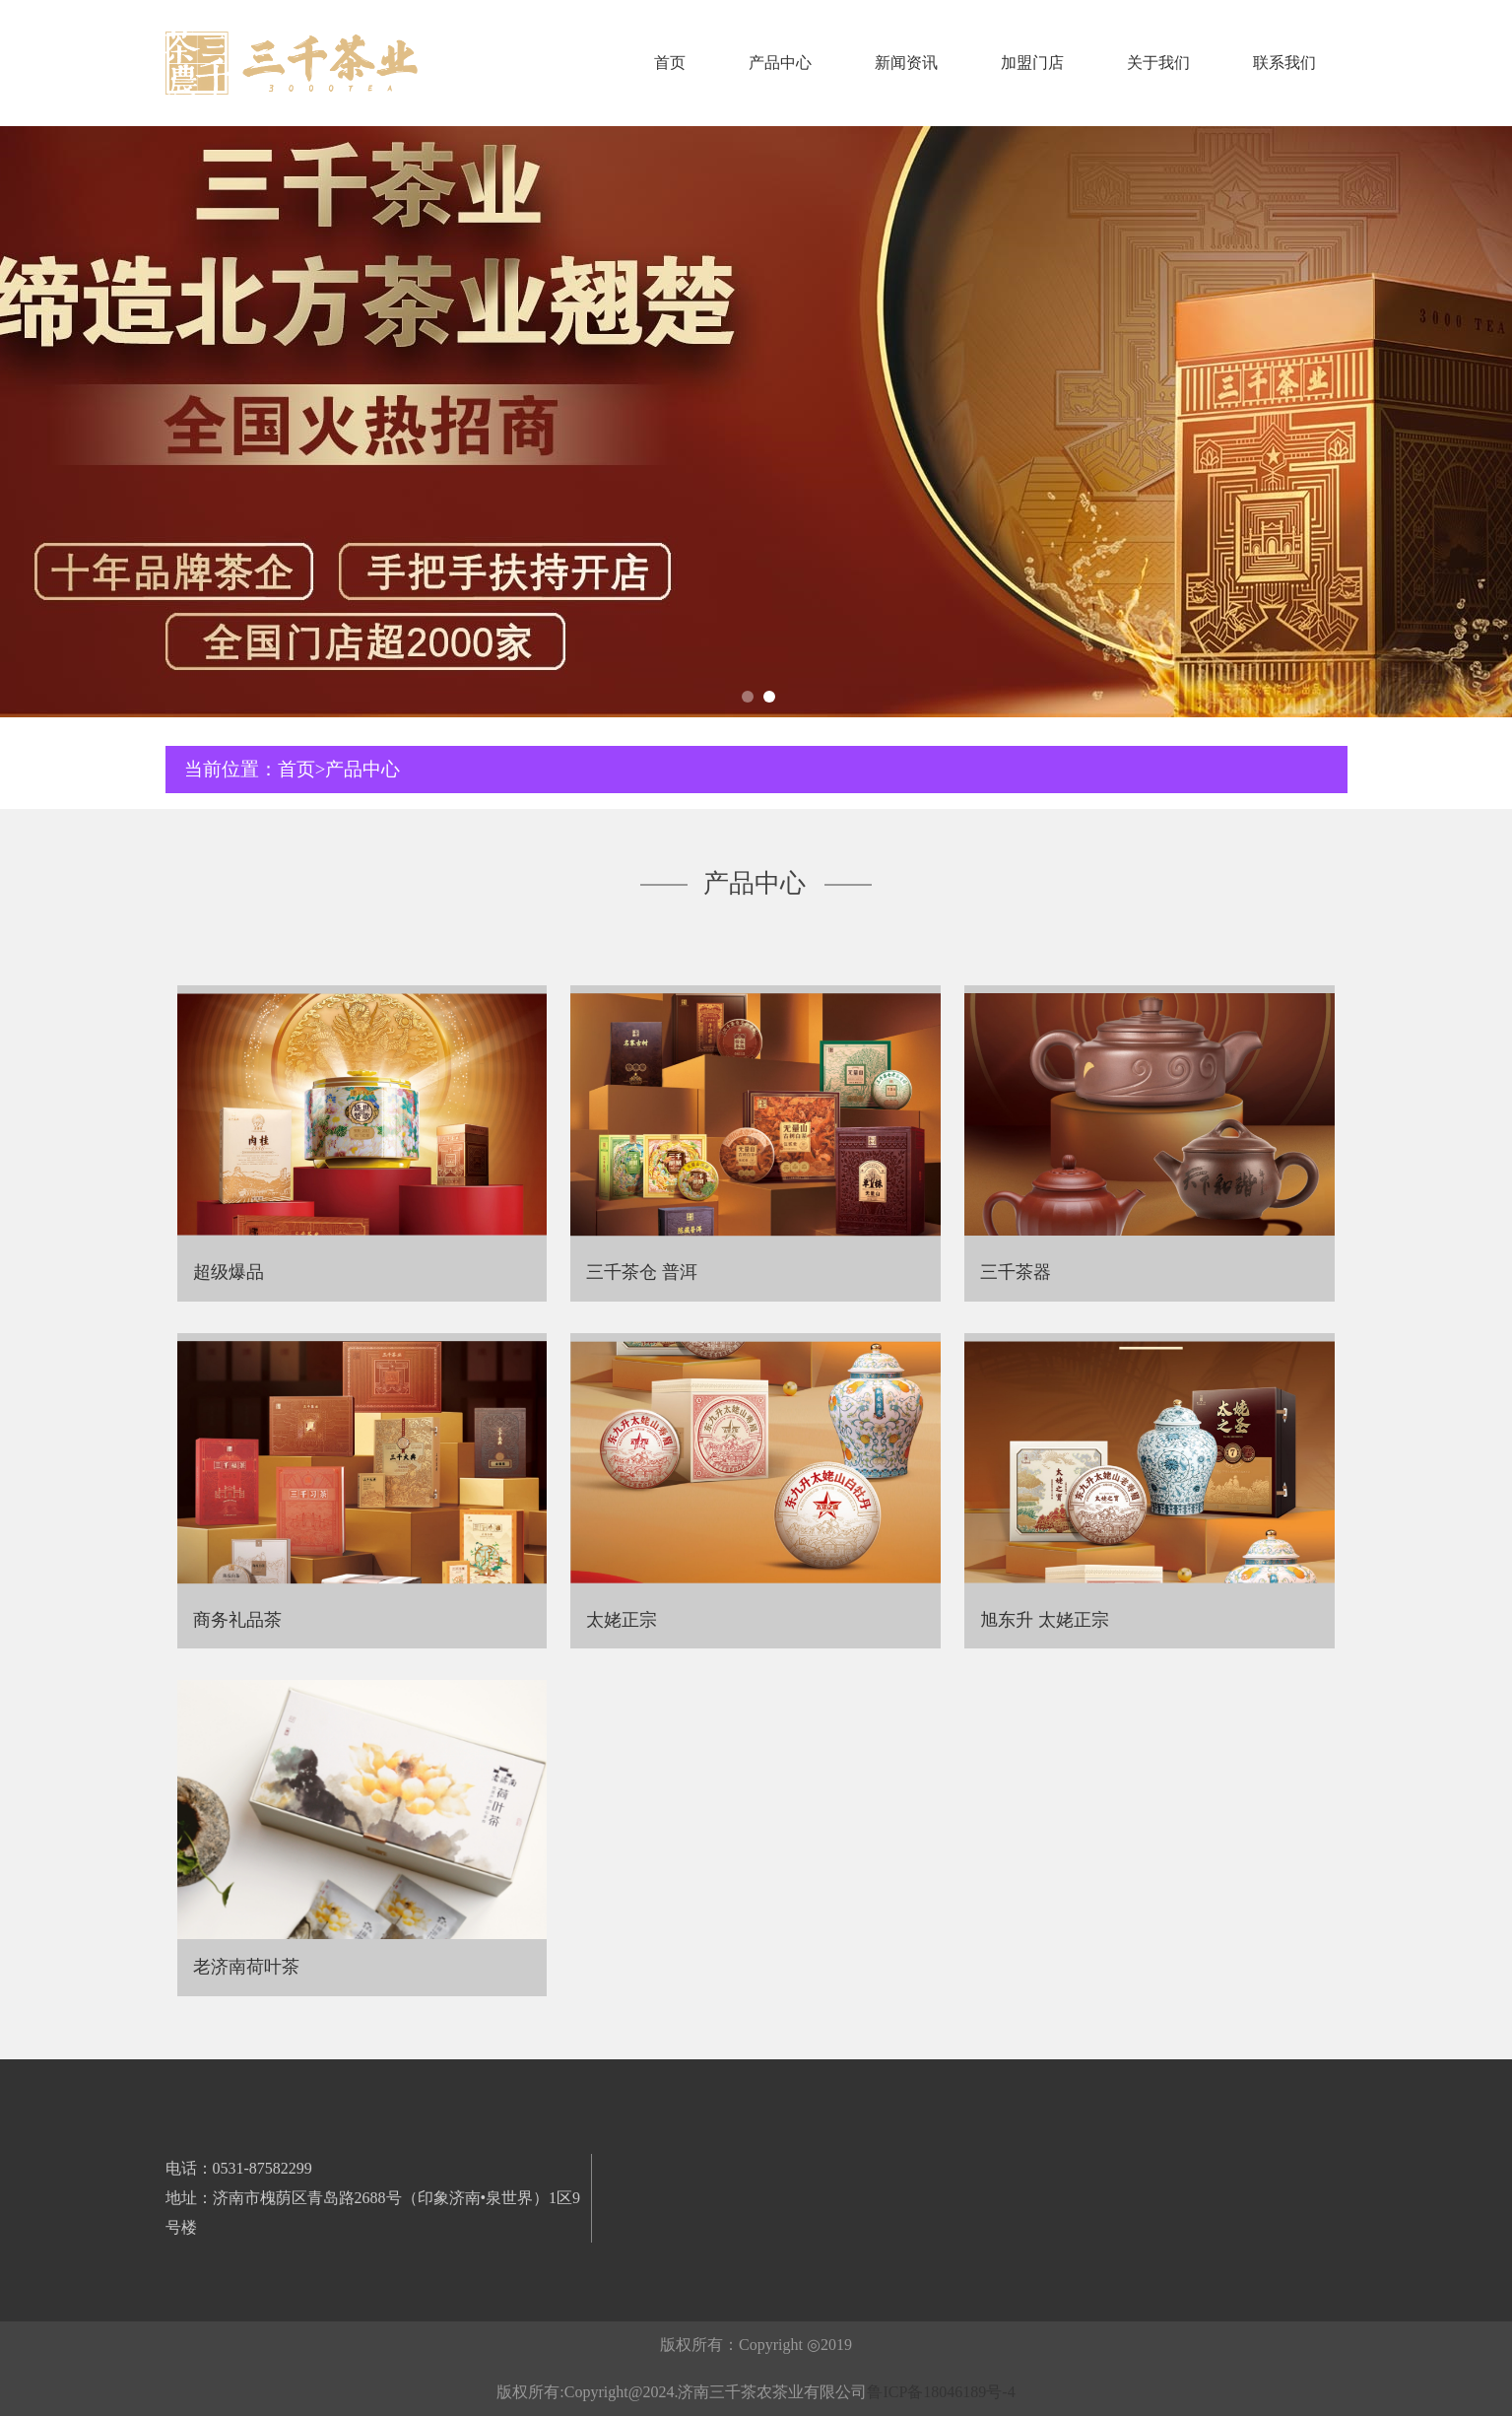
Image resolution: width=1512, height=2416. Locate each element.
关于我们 (1158, 62)
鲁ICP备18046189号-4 (941, 2391)
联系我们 (1284, 62)
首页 (670, 62)
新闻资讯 (906, 62)
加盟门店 (1032, 62)
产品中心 (780, 62)
